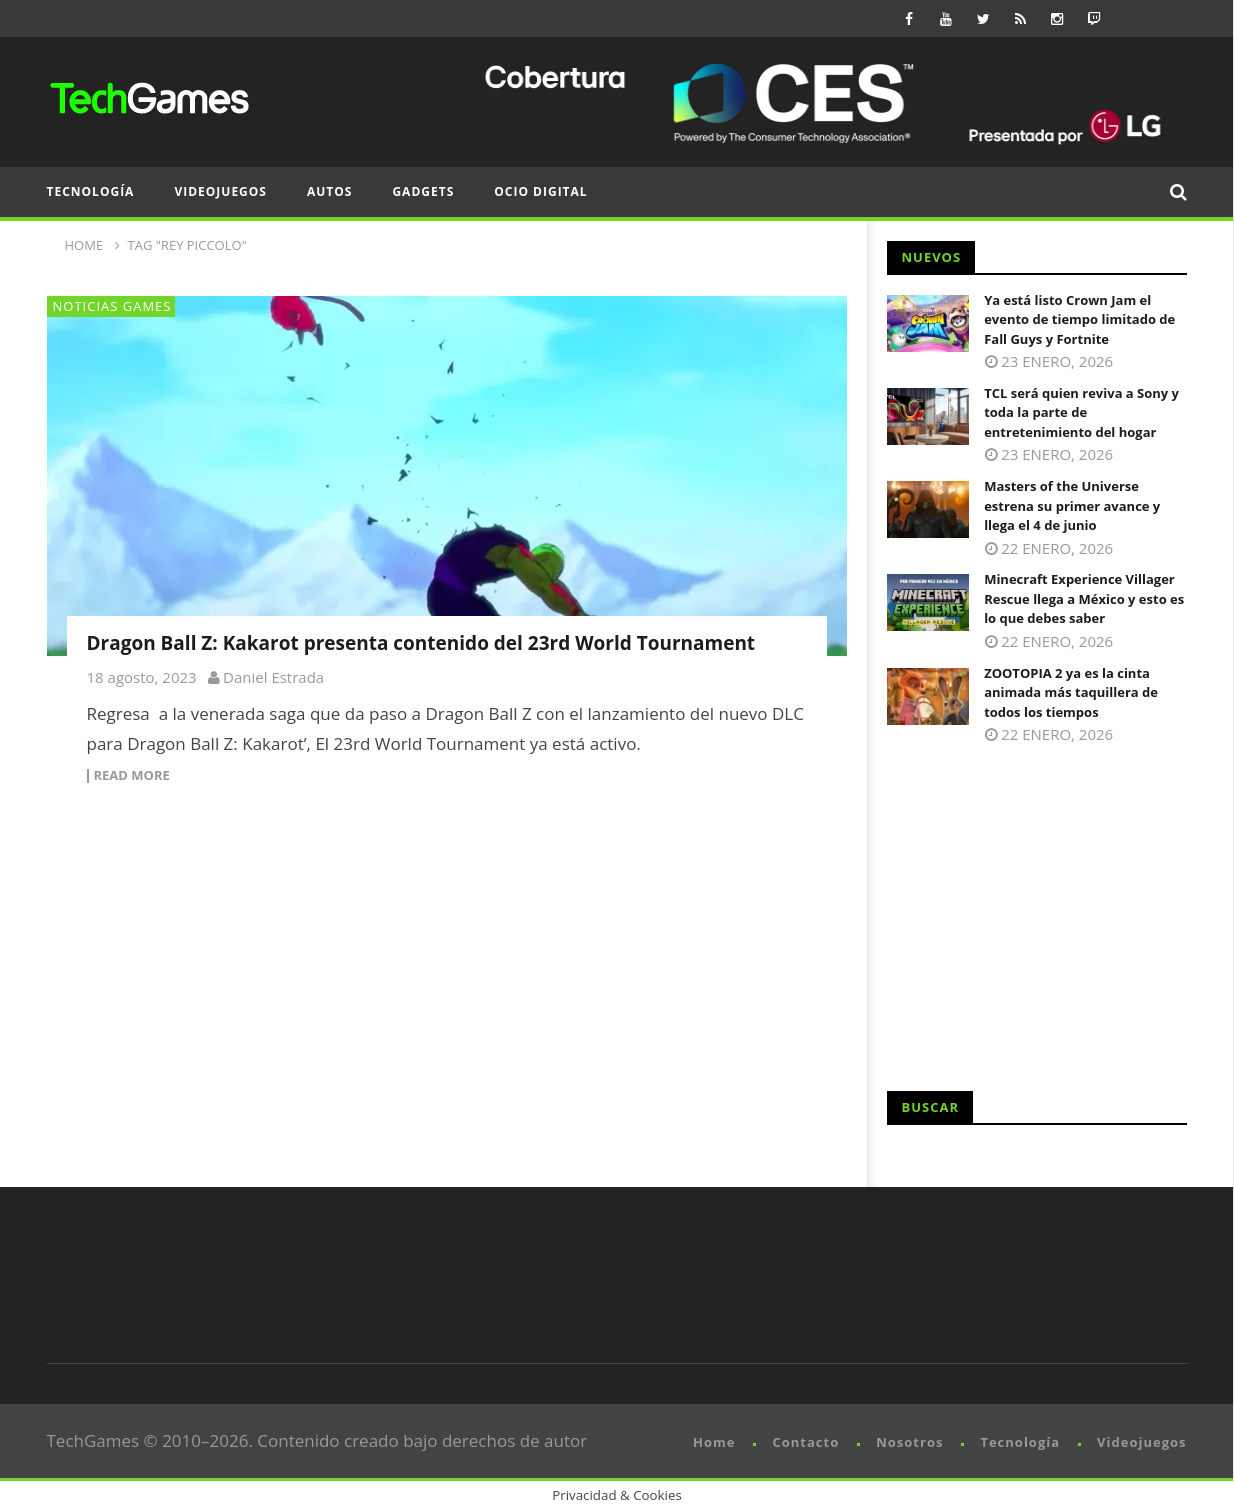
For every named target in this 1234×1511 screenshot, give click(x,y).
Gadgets (423, 191)
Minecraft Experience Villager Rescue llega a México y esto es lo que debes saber (1084, 598)
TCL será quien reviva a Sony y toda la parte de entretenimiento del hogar (1081, 412)
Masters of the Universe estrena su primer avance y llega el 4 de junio (1072, 505)
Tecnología (91, 191)
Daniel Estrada (273, 677)
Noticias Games (112, 306)
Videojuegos (220, 191)
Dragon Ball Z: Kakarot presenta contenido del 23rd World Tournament (421, 643)
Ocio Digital (540, 191)
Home (714, 1442)
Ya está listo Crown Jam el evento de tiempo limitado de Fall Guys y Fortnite (1079, 319)
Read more (132, 776)
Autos (329, 191)
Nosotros (909, 1442)
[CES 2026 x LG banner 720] (823, 102)
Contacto (805, 1442)
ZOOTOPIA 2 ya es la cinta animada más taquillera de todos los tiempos (1071, 692)
